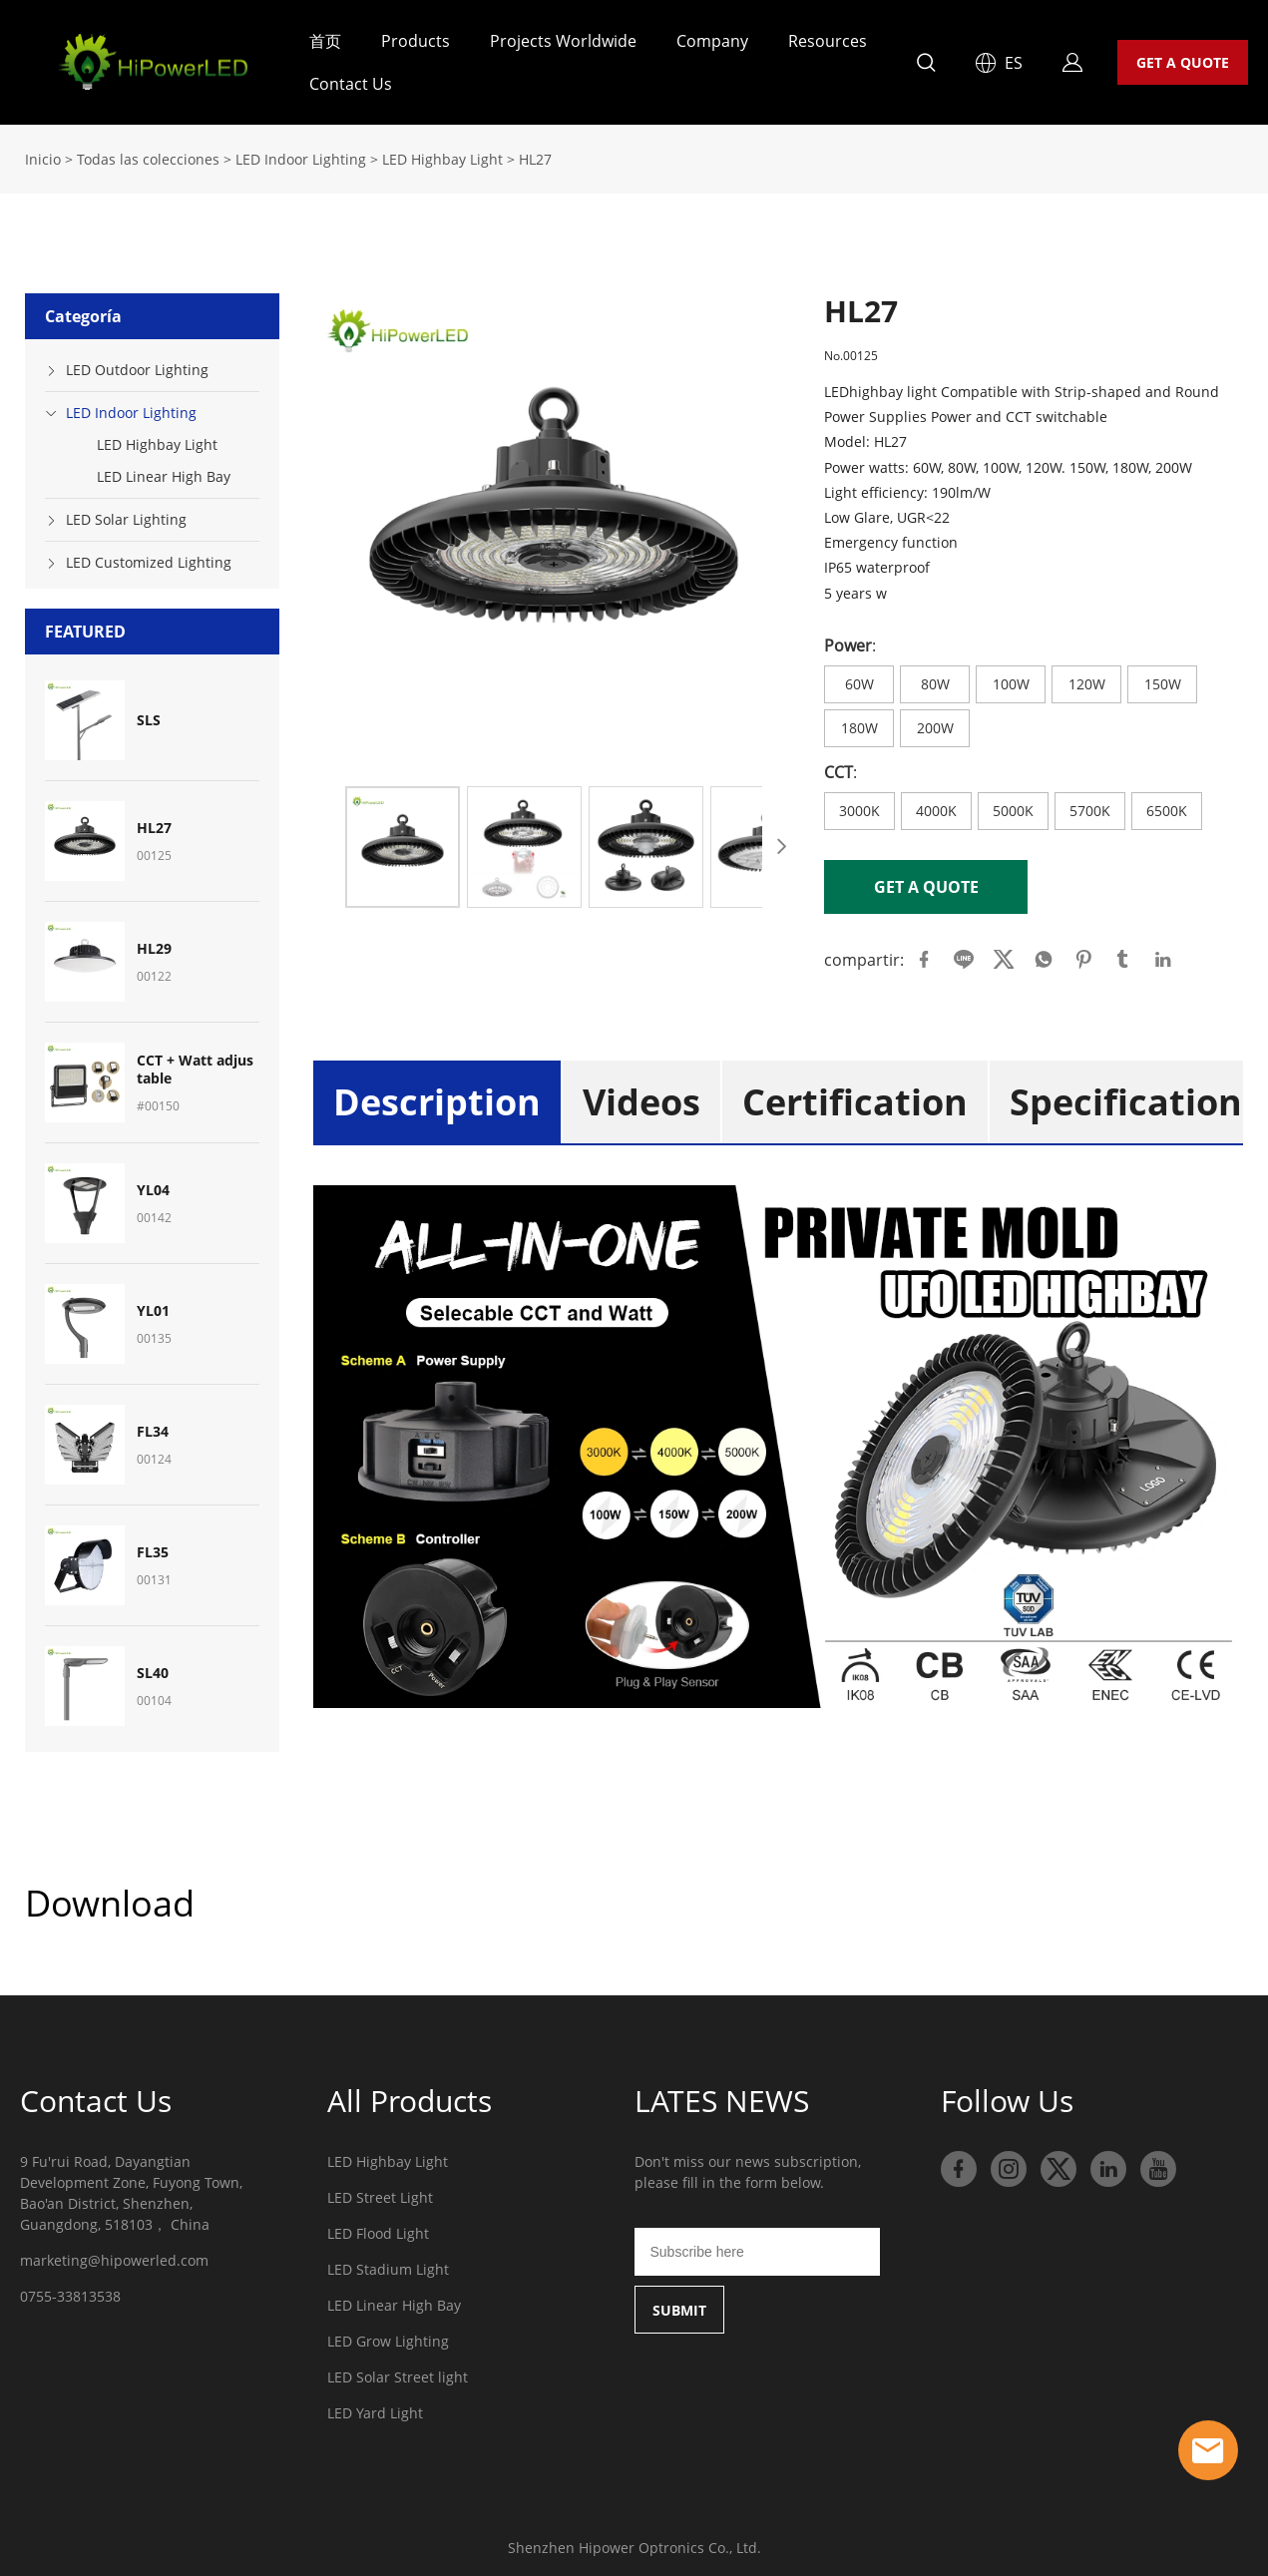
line (964, 954)
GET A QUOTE (1182, 62)
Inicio (43, 153)
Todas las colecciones (148, 153)
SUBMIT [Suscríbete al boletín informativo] (679, 2304)
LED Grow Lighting (388, 2335)
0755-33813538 (70, 2290)
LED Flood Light (378, 2227)
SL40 (153, 1667)
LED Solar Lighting (126, 513)
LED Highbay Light (442, 153)
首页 (325, 41)
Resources (827, 41)
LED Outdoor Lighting (137, 363)
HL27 (535, 153)
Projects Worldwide (563, 41)
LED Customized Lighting (148, 556)
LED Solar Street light (397, 2370)
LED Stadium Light (388, 2263)
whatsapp (1044, 954)
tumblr (1123, 954)
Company (712, 41)
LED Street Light (380, 2191)
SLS (149, 714)
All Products (409, 2094)
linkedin (1163, 954)
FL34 (153, 1426)
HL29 (154, 943)
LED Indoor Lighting (300, 153)
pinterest (1083, 954)
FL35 (153, 1546)
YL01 (153, 1305)
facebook (924, 954)
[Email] (757, 2246)
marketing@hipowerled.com (114, 2254)
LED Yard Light (375, 2406)
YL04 (153, 1184)
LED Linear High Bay (163, 470)
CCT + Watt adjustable (195, 1063)
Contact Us (350, 84)
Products (415, 41)
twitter (1004, 954)
